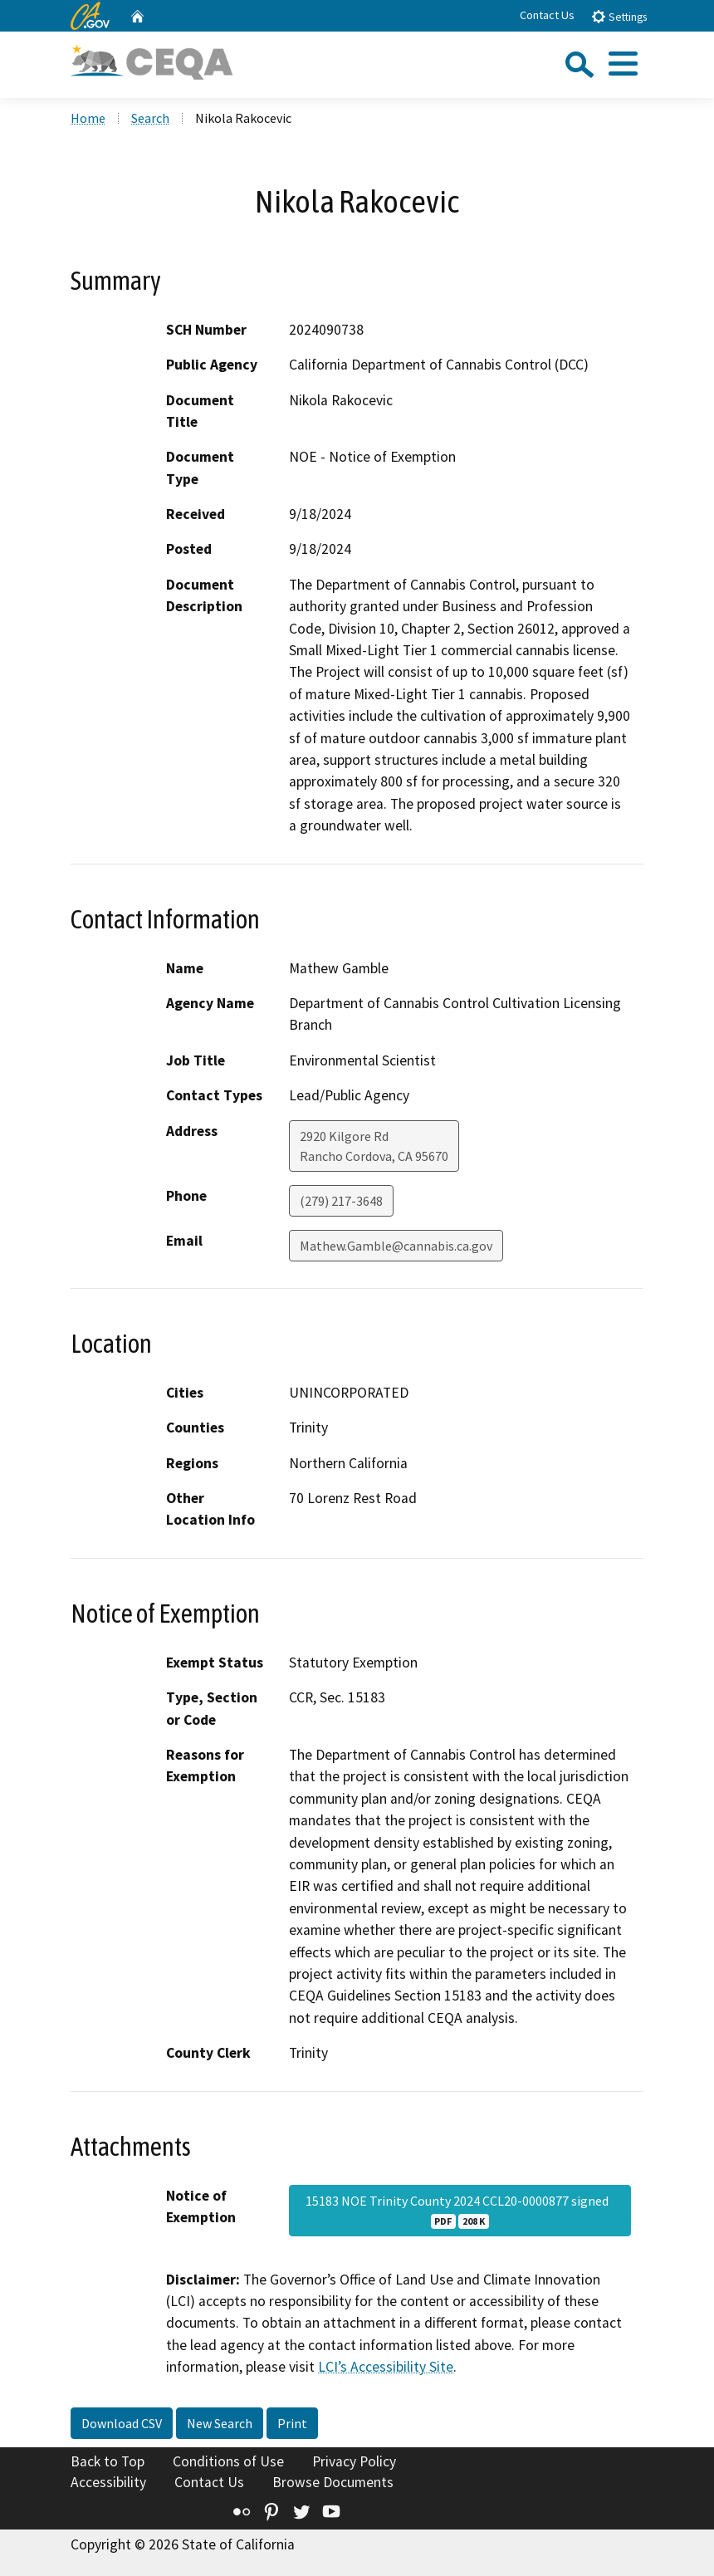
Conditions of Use (228, 2461)
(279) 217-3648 (341, 1201)
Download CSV (121, 2423)
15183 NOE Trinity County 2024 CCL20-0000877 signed (460, 2210)
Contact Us (547, 14)
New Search (219, 2423)
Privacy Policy (354, 2461)
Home (88, 118)
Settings (619, 16)
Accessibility (108, 2482)
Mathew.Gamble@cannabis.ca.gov (396, 1245)
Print (292, 2423)
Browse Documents (333, 2482)
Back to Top (107, 2461)
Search (150, 118)
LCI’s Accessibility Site (385, 2367)
